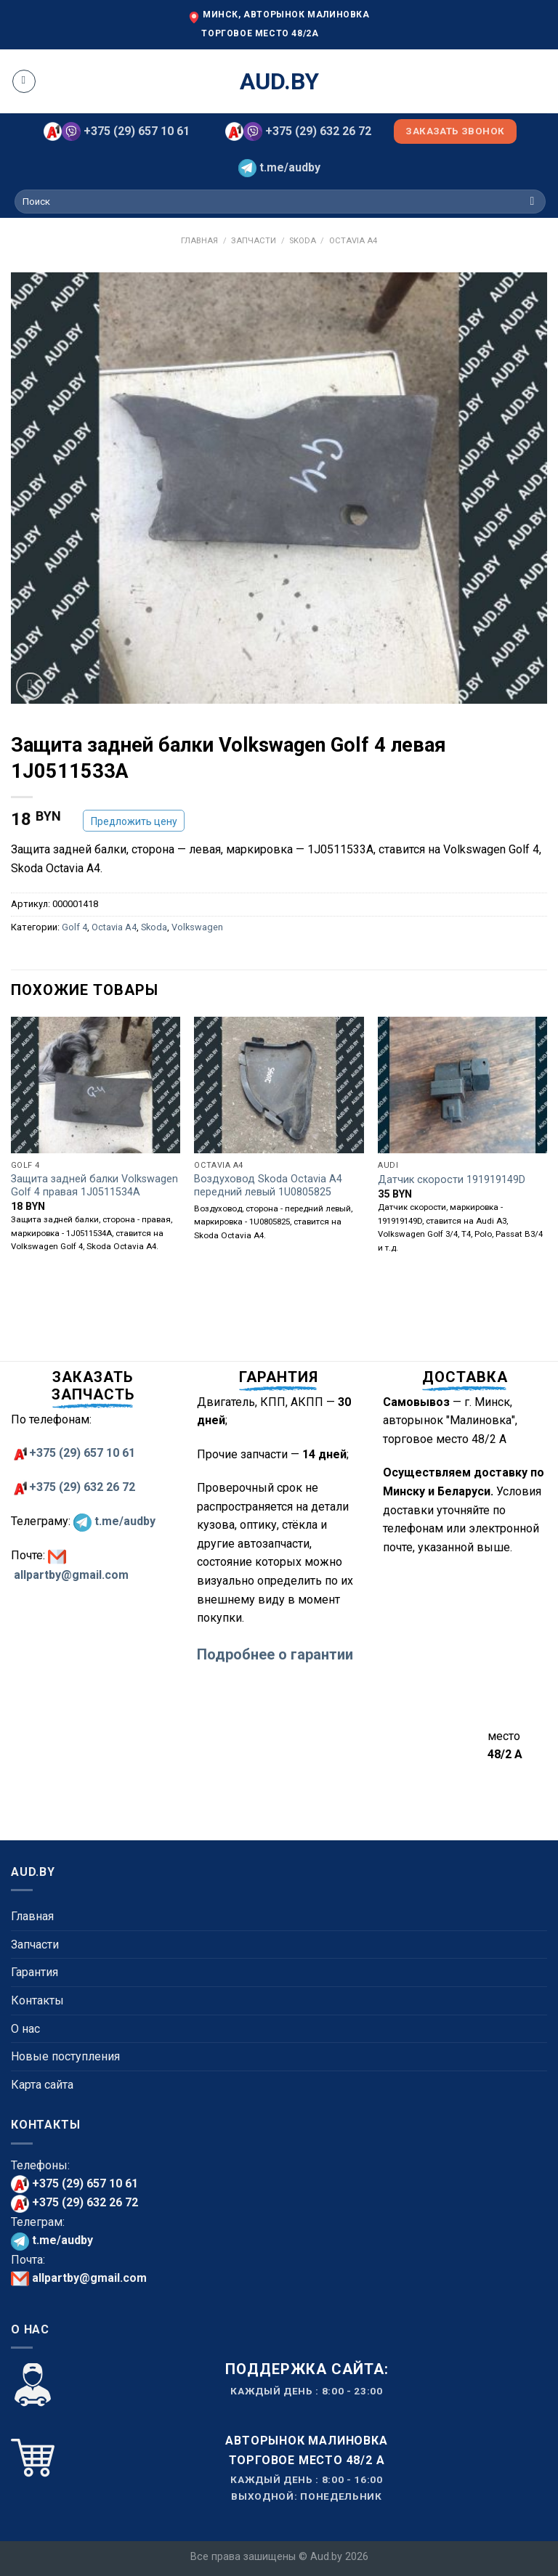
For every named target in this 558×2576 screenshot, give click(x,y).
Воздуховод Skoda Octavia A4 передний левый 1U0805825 (268, 1186)
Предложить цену (134, 821)
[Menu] (24, 81)
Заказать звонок (454, 131)
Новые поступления (65, 2056)
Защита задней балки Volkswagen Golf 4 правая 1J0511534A (94, 1186)
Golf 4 (74, 927)
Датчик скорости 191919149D (451, 1180)
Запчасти (253, 240)
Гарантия (34, 1972)
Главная (199, 240)
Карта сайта (42, 2085)
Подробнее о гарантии (275, 1654)
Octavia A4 (353, 240)
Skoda (302, 240)
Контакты (37, 2000)
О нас (25, 2029)
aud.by (279, 81)
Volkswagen (197, 927)
